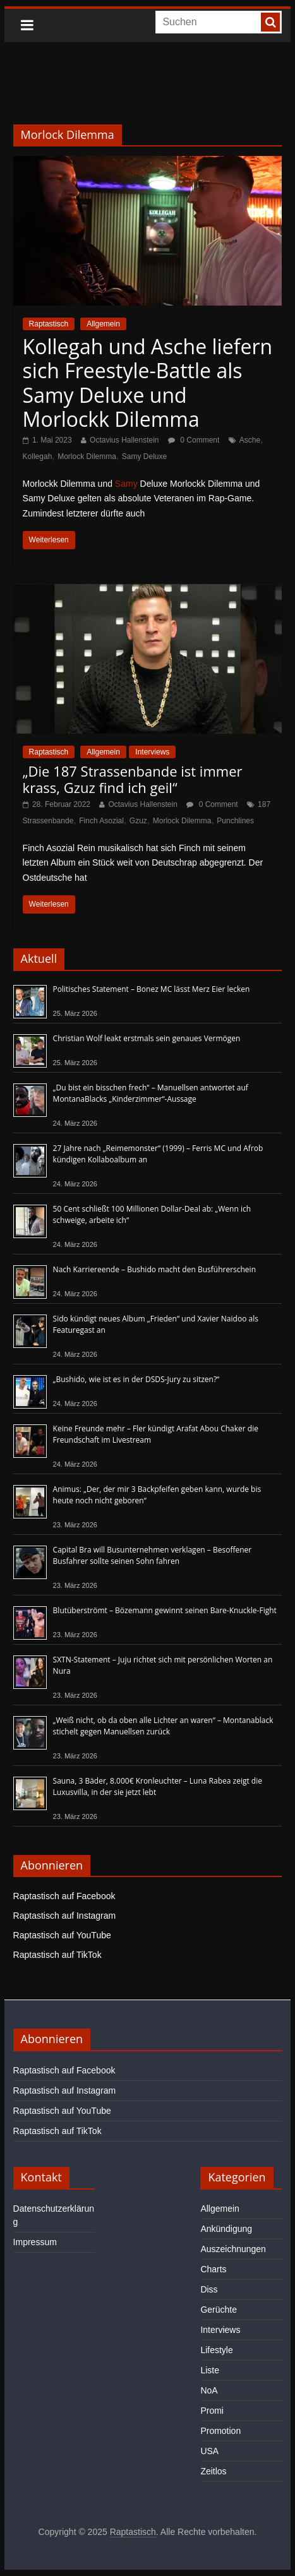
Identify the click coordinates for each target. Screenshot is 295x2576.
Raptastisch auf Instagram (64, 1916)
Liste (209, 2370)
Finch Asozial (101, 820)
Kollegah (37, 456)
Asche (249, 440)
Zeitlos (213, 2471)
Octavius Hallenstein (124, 440)
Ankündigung (226, 2229)
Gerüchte (218, 2310)
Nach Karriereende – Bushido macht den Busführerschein (154, 1269)
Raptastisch (49, 323)
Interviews (152, 752)
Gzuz (138, 820)
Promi (212, 2411)
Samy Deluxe (144, 456)
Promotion (220, 2431)
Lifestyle (216, 2350)
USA (209, 2451)
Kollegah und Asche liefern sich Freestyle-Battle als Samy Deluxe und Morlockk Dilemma (147, 382)
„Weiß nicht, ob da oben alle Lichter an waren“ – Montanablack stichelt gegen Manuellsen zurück (163, 1726)
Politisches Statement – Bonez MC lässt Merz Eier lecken (151, 989)
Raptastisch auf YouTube (62, 1935)
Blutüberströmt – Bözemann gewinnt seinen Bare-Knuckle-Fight (165, 1610)
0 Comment (193, 440)
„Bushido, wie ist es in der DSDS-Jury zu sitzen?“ (136, 1379)
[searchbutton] (270, 22)
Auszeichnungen (233, 2249)
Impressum (35, 2242)
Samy (126, 484)
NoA (208, 2390)
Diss (208, 2289)
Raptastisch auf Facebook (64, 1896)
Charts (213, 2269)
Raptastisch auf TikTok (57, 1955)
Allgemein (103, 323)
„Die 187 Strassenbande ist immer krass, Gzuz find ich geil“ (133, 779)
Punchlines (235, 820)
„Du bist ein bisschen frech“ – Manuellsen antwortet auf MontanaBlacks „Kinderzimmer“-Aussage (150, 1093)
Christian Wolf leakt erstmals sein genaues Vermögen (147, 1038)
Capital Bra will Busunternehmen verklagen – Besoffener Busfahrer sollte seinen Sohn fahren (152, 1555)
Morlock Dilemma (86, 456)
